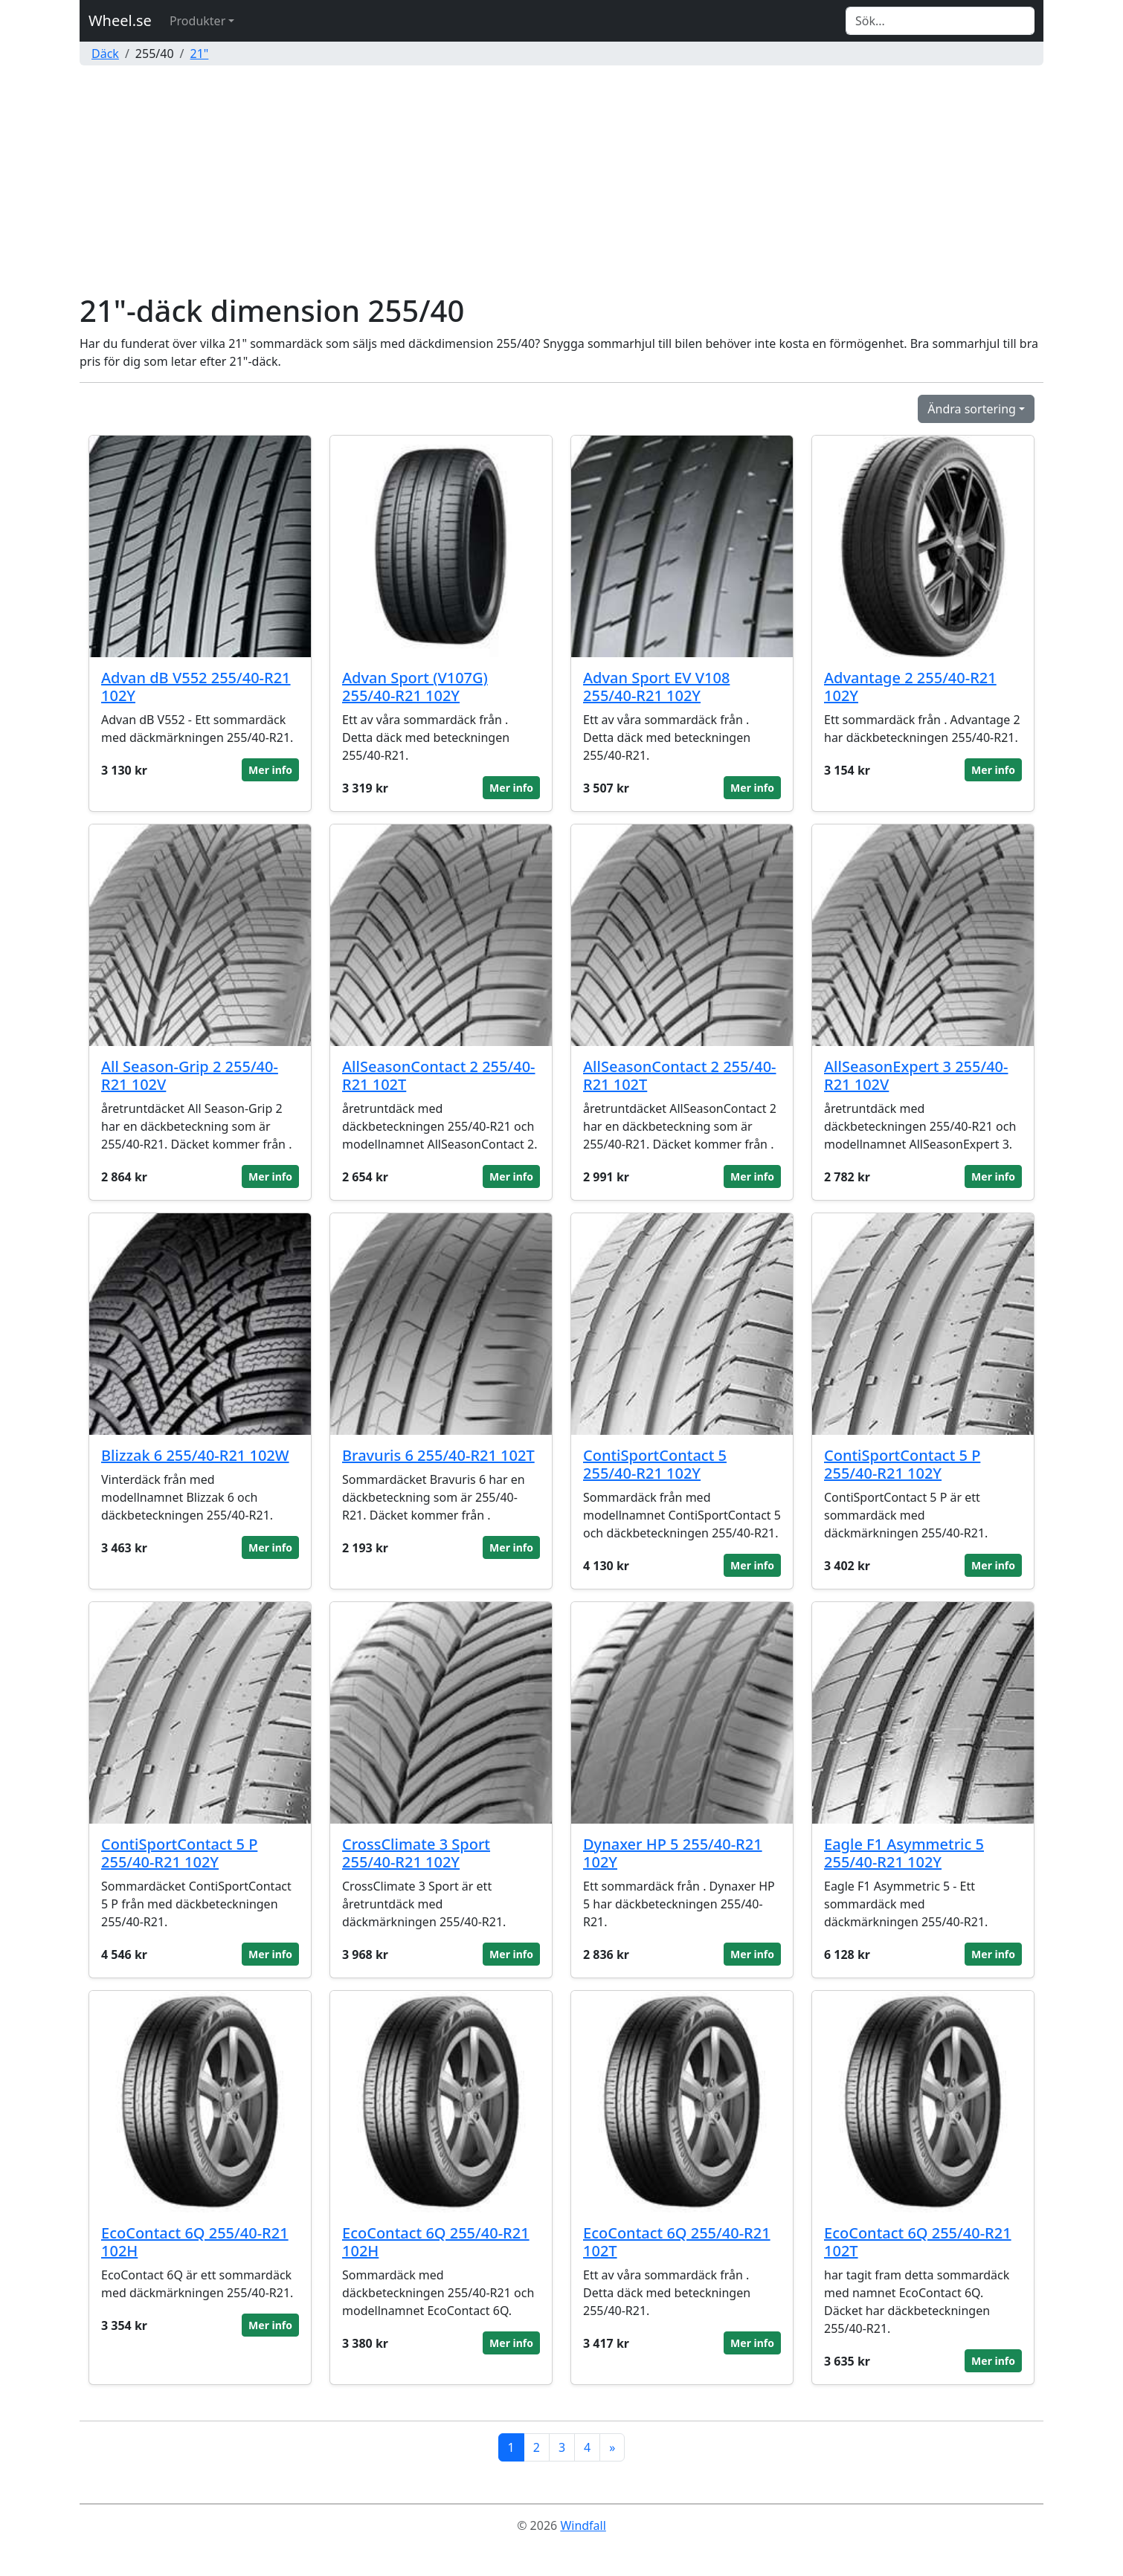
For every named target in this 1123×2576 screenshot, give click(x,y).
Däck (105, 53)
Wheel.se (120, 20)
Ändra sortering (971, 409)
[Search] (940, 21)
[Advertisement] (561, 181)
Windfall (582, 2525)
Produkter (197, 21)
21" (199, 53)
